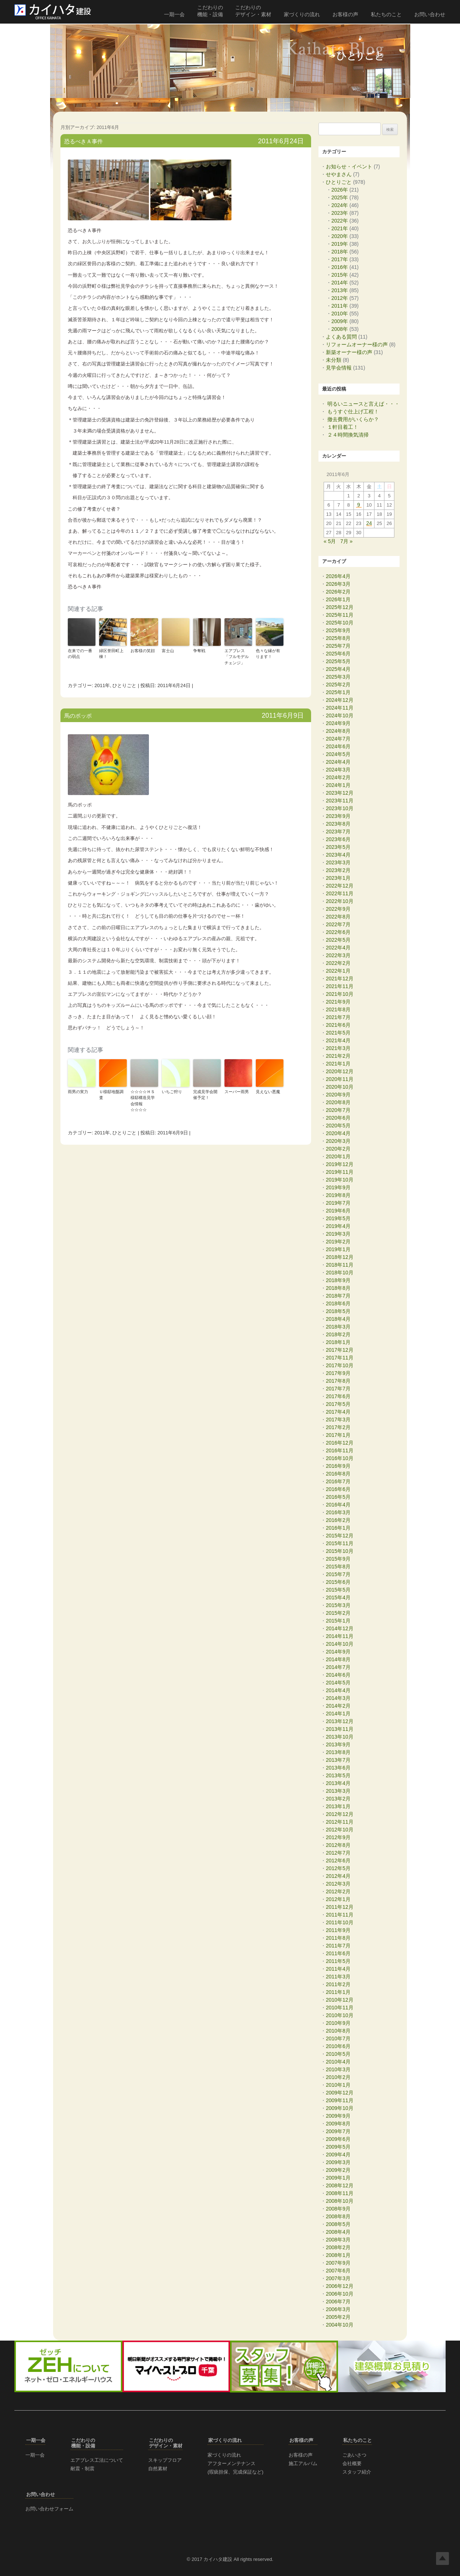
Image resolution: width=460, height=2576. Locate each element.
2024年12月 (339, 700)
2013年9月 (338, 1744)
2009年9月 (338, 2116)
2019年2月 (338, 1242)
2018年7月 (338, 1296)
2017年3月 (338, 1419)
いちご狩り (172, 1091)
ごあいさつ (354, 2455)
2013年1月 (338, 1806)
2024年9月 (338, 723)
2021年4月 (338, 1040)
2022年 (339, 221)
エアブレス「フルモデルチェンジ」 (236, 656)
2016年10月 (339, 1458)
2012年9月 (338, 1837)
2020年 (339, 236)
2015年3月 (338, 1605)
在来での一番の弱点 (80, 653)
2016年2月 (338, 1520)
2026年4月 (338, 576)
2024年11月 (339, 708)
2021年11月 (339, 986)
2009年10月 (339, 2108)
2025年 (339, 197)
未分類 (333, 360)
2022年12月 (339, 886)
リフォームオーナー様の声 (357, 344)
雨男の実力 (78, 1091)
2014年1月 (338, 1713)
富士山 (168, 650)
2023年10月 (339, 808)
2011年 (102, 685)
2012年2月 (338, 1891)
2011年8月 (338, 1938)
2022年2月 (338, 963)
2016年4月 (338, 1505)
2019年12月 (339, 1164)
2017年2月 (338, 1427)
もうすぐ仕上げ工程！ (353, 411)
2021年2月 (338, 1056)
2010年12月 (339, 2000)
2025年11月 (339, 615)
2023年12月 (339, 793)
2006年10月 (339, 2294)
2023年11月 (339, 801)
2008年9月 (338, 2209)
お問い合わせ (429, 14)
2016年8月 (338, 1474)
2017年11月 (339, 1358)
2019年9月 (338, 1187)
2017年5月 (338, 1404)
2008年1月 (338, 2255)
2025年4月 (338, 669)
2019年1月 (338, 1249)
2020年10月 (339, 1087)
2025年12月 (339, 607)
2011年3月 (338, 1977)
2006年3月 (338, 2309)
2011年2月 (338, 1984)
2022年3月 (338, 955)
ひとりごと (124, 685)
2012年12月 (339, 1814)
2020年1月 (338, 1156)
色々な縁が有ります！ (268, 653)
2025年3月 (338, 677)
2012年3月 (338, 1884)
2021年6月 (338, 1025)
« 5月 (330, 541)
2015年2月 (338, 1613)
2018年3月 (338, 1327)
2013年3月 (338, 1791)
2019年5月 (338, 1218)
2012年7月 (338, 1853)
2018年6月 (338, 1303)
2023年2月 (338, 870)
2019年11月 (339, 1172)
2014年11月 (339, 1636)
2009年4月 (338, 2154)
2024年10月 (339, 715)
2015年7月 (338, 1574)
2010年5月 (338, 2054)
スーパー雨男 (236, 1091)
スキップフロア (165, 2460)
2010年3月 (338, 2069)
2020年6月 (338, 1118)
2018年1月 (338, 1342)
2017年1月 (338, 1435)
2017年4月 (338, 1412)
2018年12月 (339, 1257)
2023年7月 (338, 831)
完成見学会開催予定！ (205, 1094)
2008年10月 (339, 2201)
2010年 (339, 313)
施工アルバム (303, 2463)
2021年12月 (339, 978)
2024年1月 (338, 785)
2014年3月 (338, 1698)
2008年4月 (338, 2232)
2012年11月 (339, 1822)
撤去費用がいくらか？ (353, 419)
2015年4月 (338, 1597)
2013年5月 (338, 1775)
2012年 (339, 298)
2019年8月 (338, 1195)
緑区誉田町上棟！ (111, 653)
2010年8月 (338, 2031)
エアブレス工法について (96, 2460)
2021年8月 (338, 1009)
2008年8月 (338, 2216)
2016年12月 (339, 1443)
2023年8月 (338, 824)
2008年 (339, 329)
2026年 (339, 190)
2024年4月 (338, 762)
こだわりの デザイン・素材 (253, 10)
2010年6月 (338, 2046)
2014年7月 (338, 1667)
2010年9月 (338, 2023)
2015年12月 (339, 1536)
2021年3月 (338, 1048)
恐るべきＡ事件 (83, 141)
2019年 (339, 244)
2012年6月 (338, 1860)
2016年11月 (339, 1450)
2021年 (339, 228)
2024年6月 (338, 746)
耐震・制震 (82, 2468)
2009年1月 (338, 2178)
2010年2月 (338, 2077)
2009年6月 (338, 2139)
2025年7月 (338, 646)
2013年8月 (338, 1752)
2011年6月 (338, 1953)
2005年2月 (338, 2317)
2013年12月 (339, 1721)
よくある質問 (341, 337)
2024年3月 (338, 770)
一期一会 (174, 14)
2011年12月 (339, 1907)
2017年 (339, 259)
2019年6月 (338, 1211)
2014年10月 (339, 1644)
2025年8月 (338, 638)
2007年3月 (338, 2278)
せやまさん (339, 174)
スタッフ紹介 (356, 2472)
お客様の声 (345, 14)
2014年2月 (338, 1706)
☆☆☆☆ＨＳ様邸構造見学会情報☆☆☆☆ (142, 1100)
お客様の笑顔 (142, 650)
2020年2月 (338, 1149)
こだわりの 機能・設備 (210, 10)
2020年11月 (339, 1079)
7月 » (346, 541)
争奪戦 (199, 650)
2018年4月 (338, 1319)
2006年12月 (339, 2286)
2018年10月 (339, 1272)
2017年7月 (338, 1389)
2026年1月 (338, 599)
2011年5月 (338, 1961)
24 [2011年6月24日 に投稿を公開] (369, 523)
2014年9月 (338, 1652)
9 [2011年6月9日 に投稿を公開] (358, 505)
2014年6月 (338, 1675)
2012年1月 (338, 1899)
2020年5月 (338, 1125)
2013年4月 (338, 1783)
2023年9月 (338, 816)
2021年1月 (338, 1064)
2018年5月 (338, 1311)
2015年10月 (339, 1551)
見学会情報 (339, 368)
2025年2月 (338, 684)
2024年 (339, 205)
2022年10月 (339, 901)
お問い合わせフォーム (49, 2509)
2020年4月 (338, 1133)
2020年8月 (338, 1102)
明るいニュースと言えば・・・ (363, 404)
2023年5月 (338, 847)
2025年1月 (338, 692)
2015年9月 (338, 1559)
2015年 (339, 275)
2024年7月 (338, 739)
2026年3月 (338, 584)
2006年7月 (338, 2301)
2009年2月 (338, 2170)
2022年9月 (338, 909)
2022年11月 (339, 893)
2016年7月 (338, 1481)
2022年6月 (338, 932)
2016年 (339, 267)
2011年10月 (339, 1922)
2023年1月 (338, 878)
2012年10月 (339, 1830)
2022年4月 (338, 948)
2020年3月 (338, 1141)
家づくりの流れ (302, 14)
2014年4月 (338, 1690)
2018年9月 (338, 1280)
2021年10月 (339, 994)
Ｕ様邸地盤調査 (111, 1094)
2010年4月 (338, 2062)
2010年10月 (339, 2015)
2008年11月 (339, 2193)
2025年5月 (338, 661)
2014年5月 (338, 1683)
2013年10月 (339, 1737)
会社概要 (352, 2463)
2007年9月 (338, 2263)
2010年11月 (339, 2007)
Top (442, 2558)
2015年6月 (338, 1582)
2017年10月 (339, 1365)
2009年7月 (338, 2131)
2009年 (339, 321)
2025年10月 (339, 623)
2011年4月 (338, 1969)
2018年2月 (338, 1334)
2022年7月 (338, 924)
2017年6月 (338, 1396)
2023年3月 (338, 862)
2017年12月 (339, 1350)
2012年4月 (338, 1876)
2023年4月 (338, 855)
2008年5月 (338, 2224)
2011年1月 (338, 1992)
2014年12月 (339, 1628)
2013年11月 (339, 1729)
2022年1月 (338, 971)
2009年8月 (338, 2124)
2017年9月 (338, 1373)
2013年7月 (338, 1760)
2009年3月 (338, 2162)
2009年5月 (338, 2147)
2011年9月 (338, 1930)
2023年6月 (338, 839)
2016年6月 (338, 1489)
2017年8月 (338, 1381)
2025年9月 (338, 630)
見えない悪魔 (268, 1091)
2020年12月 (339, 1071)
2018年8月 (338, 1288)
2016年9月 (338, 1466)
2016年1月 (338, 1528)
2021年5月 (338, 1033)
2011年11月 (339, 1915)
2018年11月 (339, 1265)
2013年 (339, 290)
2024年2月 (338, 777)
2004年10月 (339, 2325)
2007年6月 (338, 2271)
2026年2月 (338, 592)
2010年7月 (338, 2038)
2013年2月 (338, 1799)
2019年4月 (338, 1226)
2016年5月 (338, 1497)
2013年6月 (338, 1768)
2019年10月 (339, 1180)
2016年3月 (338, 1512)
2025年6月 (338, 654)
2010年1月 (338, 2085)
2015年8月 (338, 1566)
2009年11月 (339, 2100)
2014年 (339, 283)
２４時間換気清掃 (348, 435)
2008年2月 (338, 2247)
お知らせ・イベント (349, 166)
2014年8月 (338, 1659)
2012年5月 (338, 1868)
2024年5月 (338, 754)
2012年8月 (338, 1845)
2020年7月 (338, 1110)
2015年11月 (339, 1543)
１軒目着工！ (342, 427)
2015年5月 (338, 1590)
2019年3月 (338, 1234)
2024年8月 (338, 731)
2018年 (339, 252)
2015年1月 (338, 1621)
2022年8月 (338, 917)
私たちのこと (386, 14)
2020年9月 (338, 1095)
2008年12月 (339, 2185)
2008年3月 (338, 2240)
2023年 (339, 213)
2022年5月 (338, 940)
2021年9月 (338, 1002)
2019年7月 (338, 1203)
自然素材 (157, 2468)
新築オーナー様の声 (349, 352)
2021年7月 (338, 1017)
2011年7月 (338, 1946)
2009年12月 (339, 2093)
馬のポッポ (78, 716)
